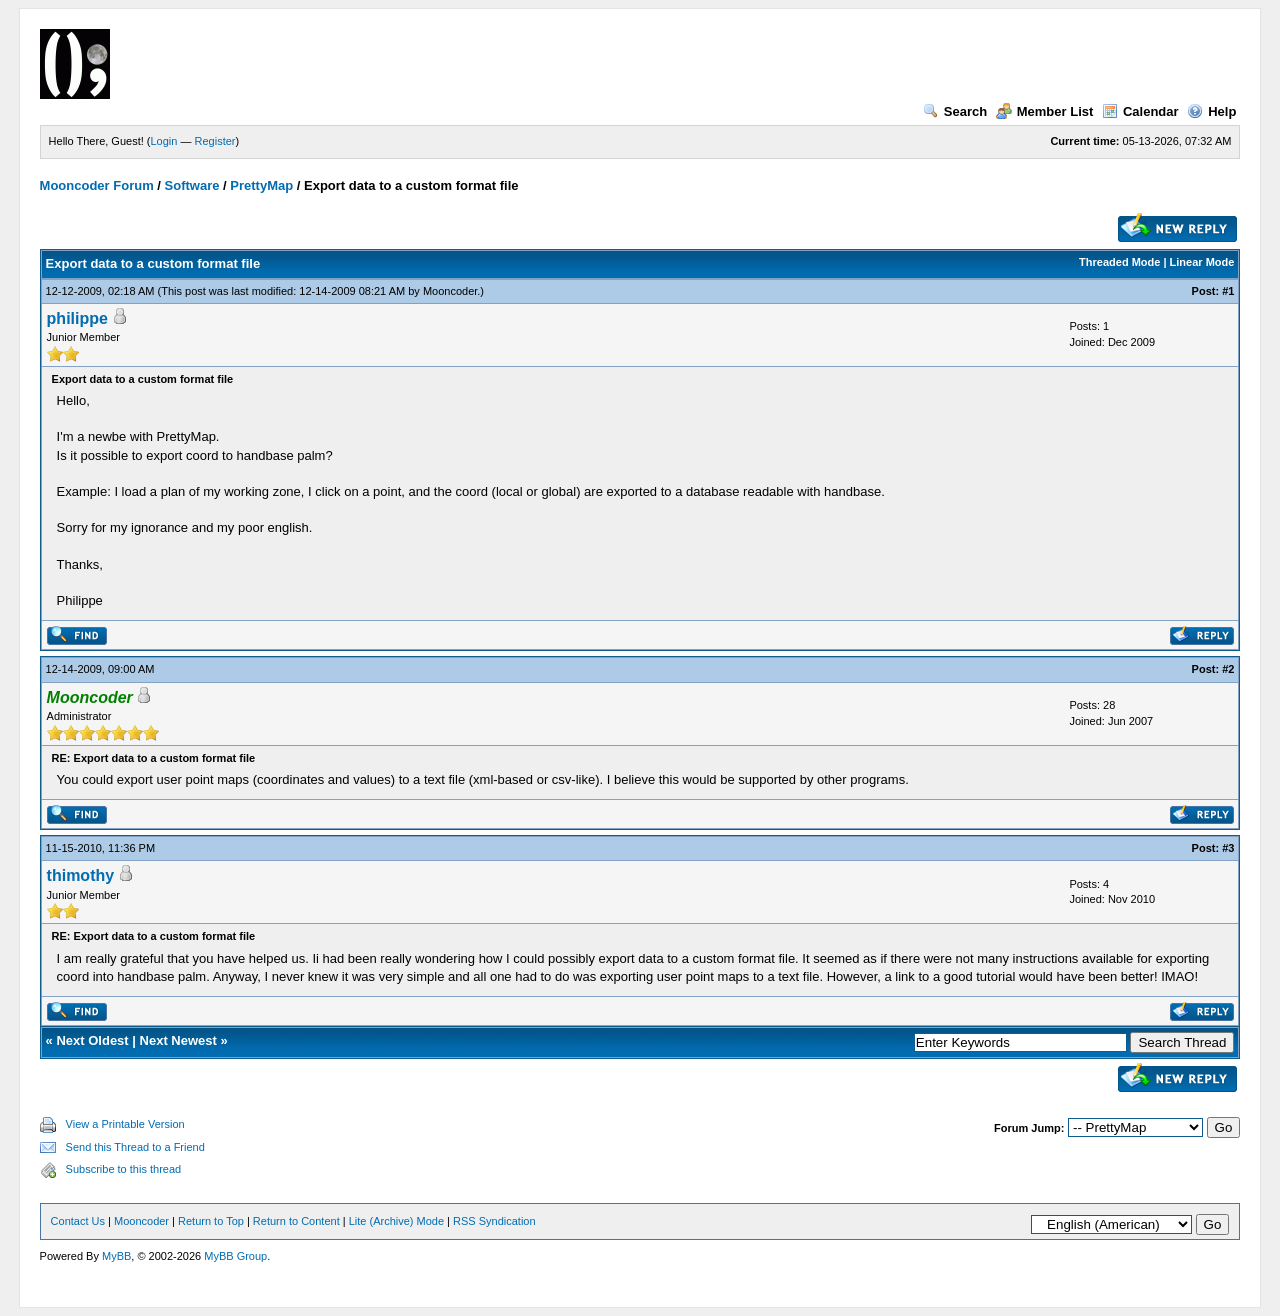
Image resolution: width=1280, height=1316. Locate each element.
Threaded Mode (1119, 262)
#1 (1228, 291)
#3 (1228, 848)
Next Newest (178, 1040)
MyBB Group (235, 1256)
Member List (1045, 111)
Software (192, 185)
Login (164, 141)
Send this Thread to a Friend (135, 1147)
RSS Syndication (494, 1221)
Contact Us (78, 1221)
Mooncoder (450, 291)
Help (1211, 111)
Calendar (1140, 111)
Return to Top (211, 1221)
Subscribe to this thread (124, 1169)
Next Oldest (92, 1040)
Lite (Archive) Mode (396, 1221)
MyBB (116, 1256)
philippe (77, 318)
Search (955, 111)
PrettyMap (261, 185)
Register (215, 141)
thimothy (81, 875)
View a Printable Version (125, 1124)
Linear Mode (1202, 262)
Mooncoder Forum (97, 185)
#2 (1228, 669)
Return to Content (296, 1221)
